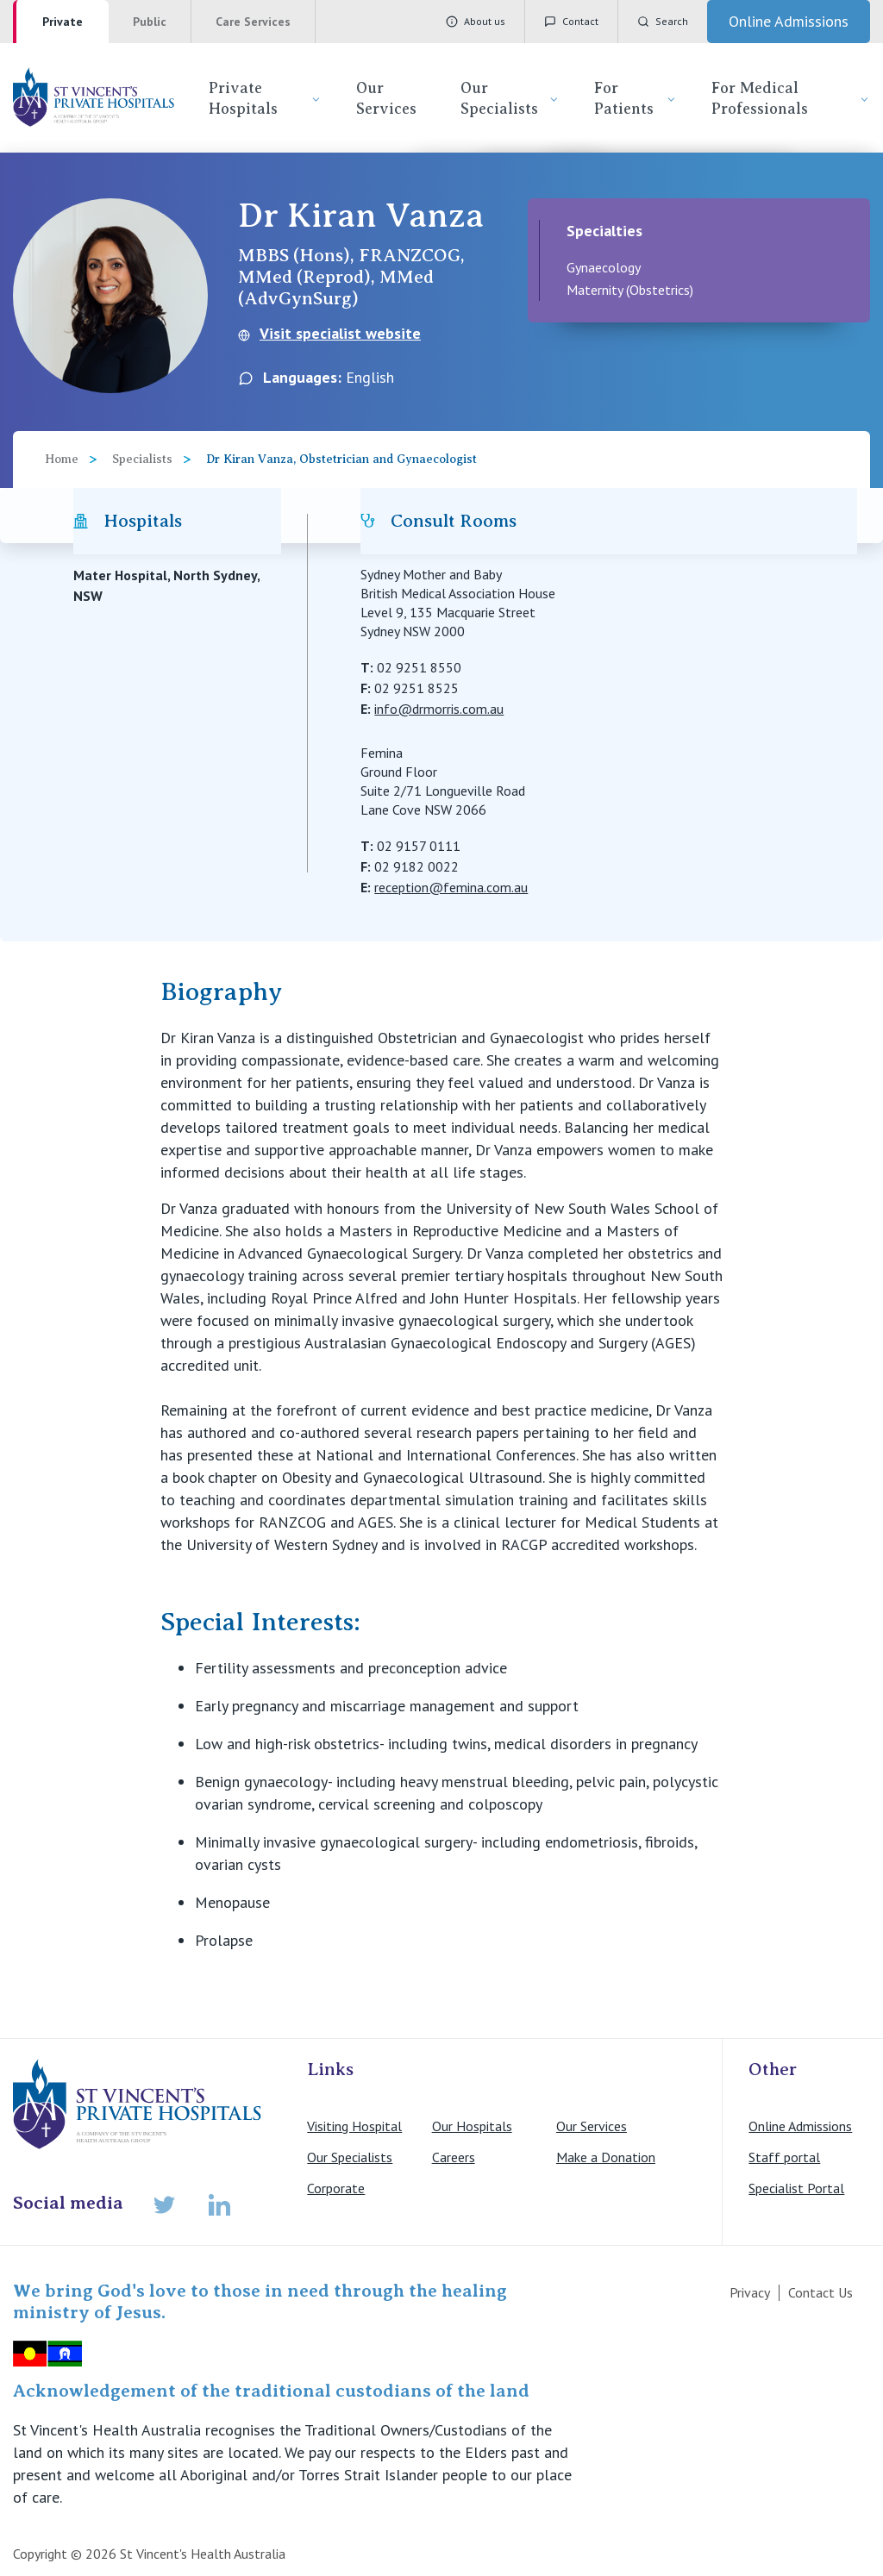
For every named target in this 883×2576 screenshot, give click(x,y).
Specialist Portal (796, 2188)
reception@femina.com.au (451, 887)
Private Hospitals (265, 98)
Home (61, 459)
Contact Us (820, 2292)
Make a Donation (605, 2157)
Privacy (750, 2292)
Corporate (336, 2188)
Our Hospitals (472, 2126)
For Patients (635, 98)
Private (62, 21)
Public (149, 21)
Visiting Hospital (354, 2126)
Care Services (253, 21)
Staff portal (784, 2157)
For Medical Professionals (790, 98)
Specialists (142, 459)
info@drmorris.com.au (439, 708)
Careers (453, 2157)
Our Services (386, 98)
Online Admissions (800, 2126)
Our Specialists (510, 98)
